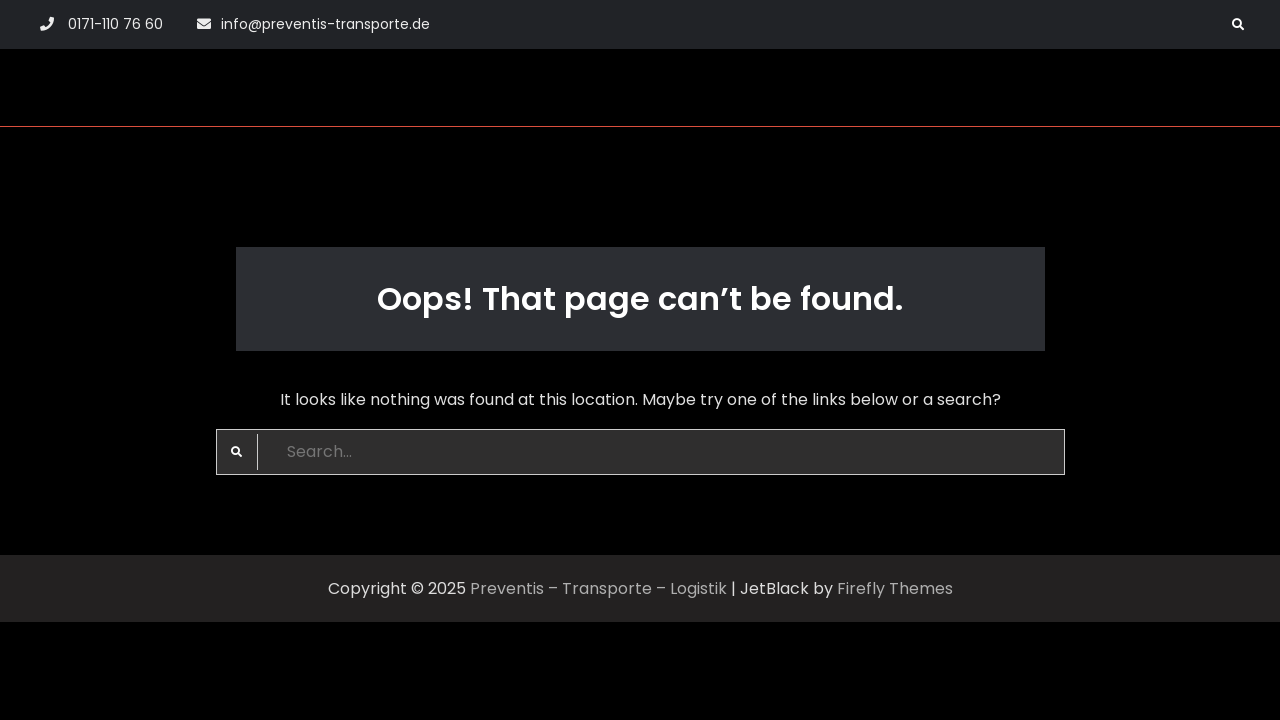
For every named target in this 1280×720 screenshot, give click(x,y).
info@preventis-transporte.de (325, 24)
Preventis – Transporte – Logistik (598, 588)
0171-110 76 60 (115, 24)
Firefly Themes (895, 588)
